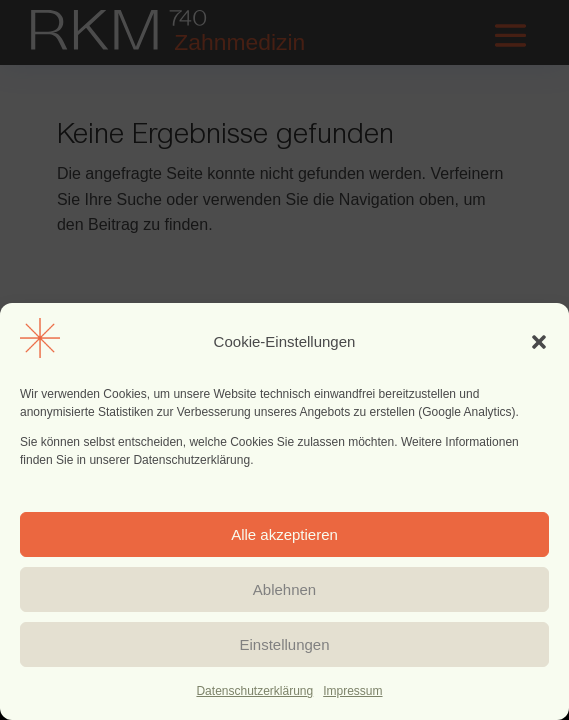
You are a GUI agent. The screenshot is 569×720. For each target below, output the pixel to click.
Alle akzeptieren (284, 534)
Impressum (352, 691)
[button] (539, 342)
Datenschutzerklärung (254, 691)
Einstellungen (284, 644)
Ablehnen (284, 589)
